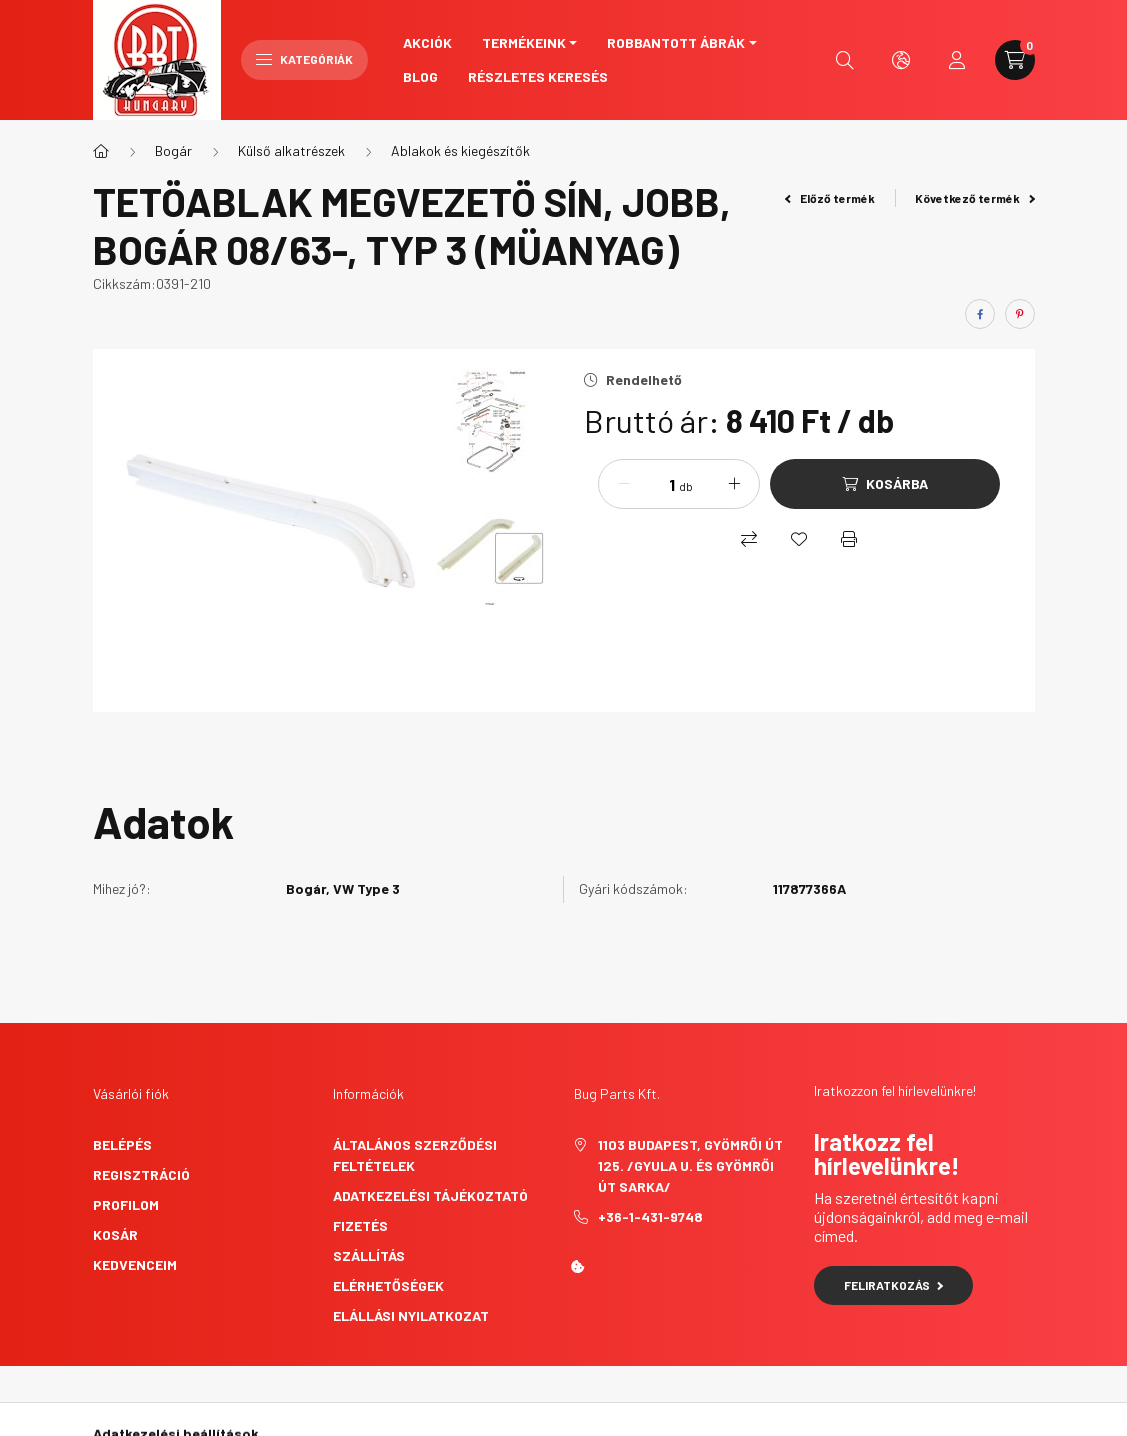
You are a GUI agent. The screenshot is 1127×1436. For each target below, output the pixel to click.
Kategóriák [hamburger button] (304, 59)
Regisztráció (141, 1174)
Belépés (122, 1144)
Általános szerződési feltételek (415, 1155)
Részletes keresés (538, 76)
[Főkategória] (101, 151)
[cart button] (1015, 60)
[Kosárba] (885, 484)
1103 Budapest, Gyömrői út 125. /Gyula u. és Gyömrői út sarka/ (690, 1165)
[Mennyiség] (657, 484)
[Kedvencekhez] (799, 539)
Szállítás (369, 1255)
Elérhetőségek (388, 1285)
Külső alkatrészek (291, 150)
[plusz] (734, 484)
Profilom (126, 1204)
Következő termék (975, 198)
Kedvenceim (135, 1264)
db (686, 486)
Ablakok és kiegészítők (460, 150)
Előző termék (830, 198)
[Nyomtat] (849, 539)
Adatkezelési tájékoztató (430, 1195)
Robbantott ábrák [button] (676, 42)
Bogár (173, 150)
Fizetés (360, 1225)
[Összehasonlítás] (749, 539)
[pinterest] (1020, 314)
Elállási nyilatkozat (411, 1315)
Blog (420, 76)
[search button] (845, 60)
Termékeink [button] (524, 42)
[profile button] (957, 60)
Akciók (427, 42)
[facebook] (980, 314)
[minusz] (624, 484)
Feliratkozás (893, 1285)
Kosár (115, 1234)
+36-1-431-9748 (650, 1216)
